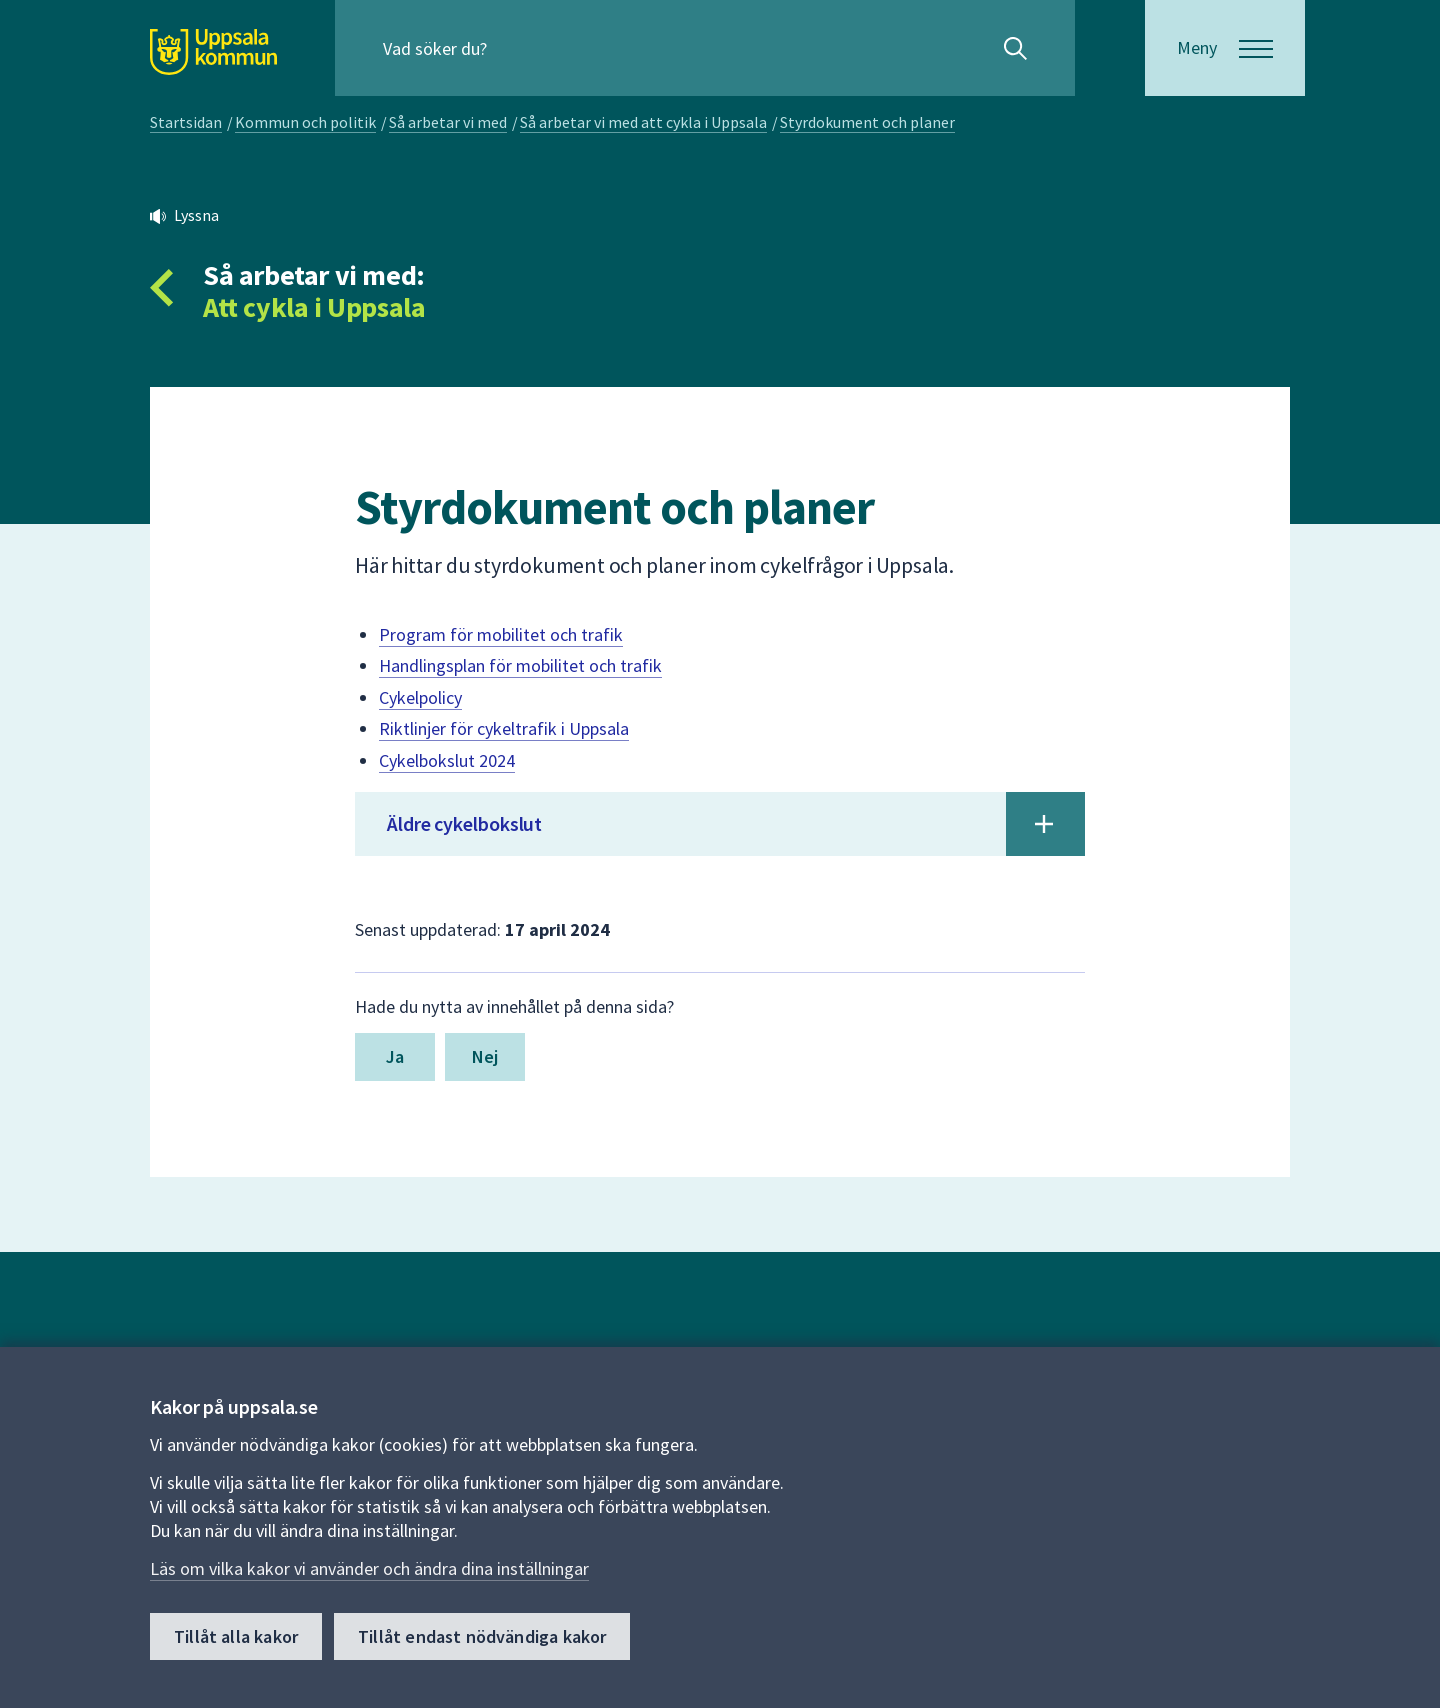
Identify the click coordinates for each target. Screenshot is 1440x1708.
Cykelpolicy (420, 697)
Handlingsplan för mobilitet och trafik (520, 665)
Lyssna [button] (196, 215)
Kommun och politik (305, 122)
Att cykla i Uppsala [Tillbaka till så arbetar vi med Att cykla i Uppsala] (314, 307)
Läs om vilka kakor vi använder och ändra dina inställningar (369, 1568)
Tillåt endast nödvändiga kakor (482, 1636)
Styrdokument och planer (867, 122)
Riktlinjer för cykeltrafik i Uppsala (504, 728)
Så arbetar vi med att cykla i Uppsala (643, 122)
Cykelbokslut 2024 (447, 760)
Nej (485, 1056)
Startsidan (186, 122)
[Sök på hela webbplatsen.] (511, 48)
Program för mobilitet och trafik (501, 634)
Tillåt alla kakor (236, 1636)
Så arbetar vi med (448, 122)
